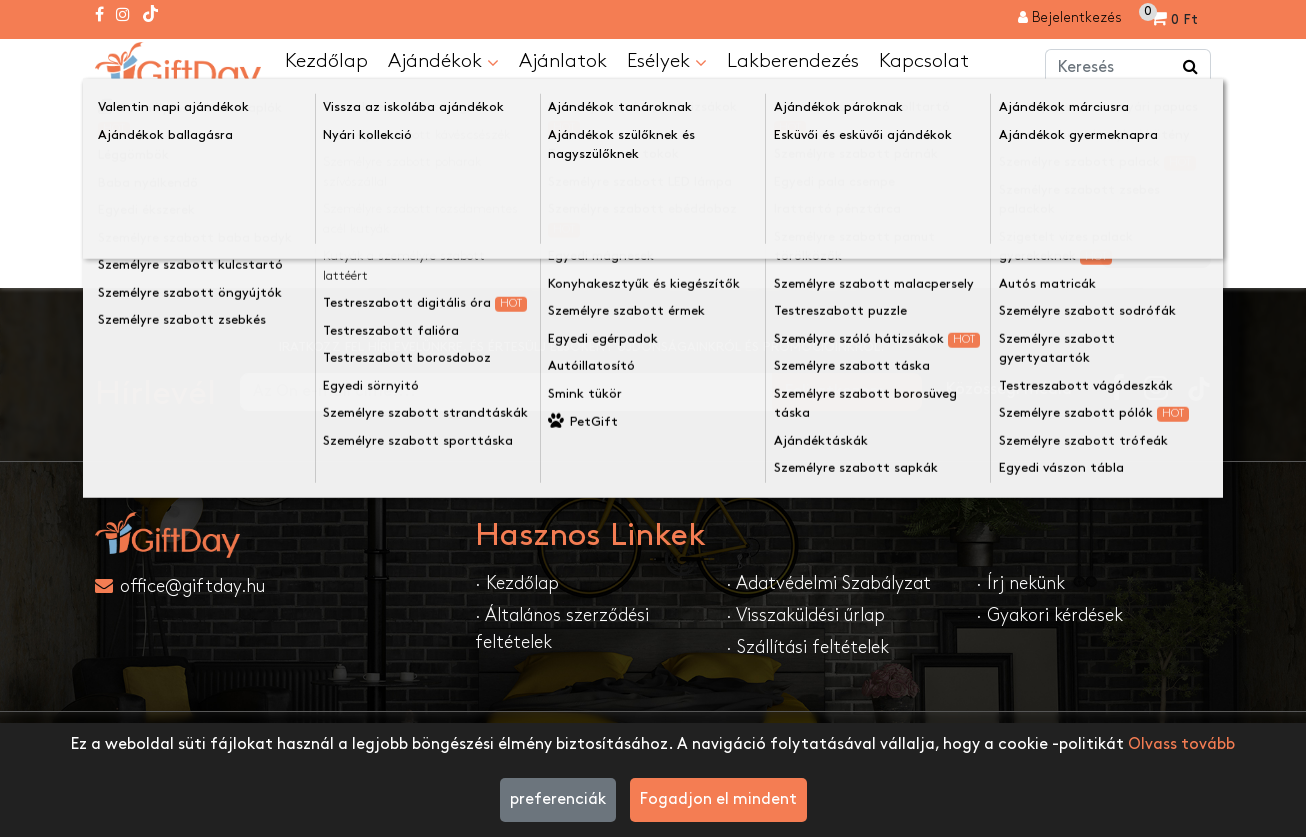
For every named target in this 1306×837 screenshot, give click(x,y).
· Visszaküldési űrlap (805, 615)
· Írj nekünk (1020, 583)
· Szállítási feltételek (807, 647)
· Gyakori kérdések (1049, 615)
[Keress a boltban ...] (1191, 68)
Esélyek (667, 62)
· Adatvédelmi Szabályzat (828, 583)
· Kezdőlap (517, 583)
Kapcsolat (924, 61)
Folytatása (1156, 248)
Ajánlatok (563, 61)
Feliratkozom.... (847, 391)
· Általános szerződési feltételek (562, 629)
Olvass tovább (1181, 744)
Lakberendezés (793, 61)
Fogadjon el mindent (718, 799)
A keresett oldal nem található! (330, 113)
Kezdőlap (326, 61)
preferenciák (558, 799)
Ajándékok (443, 62)
